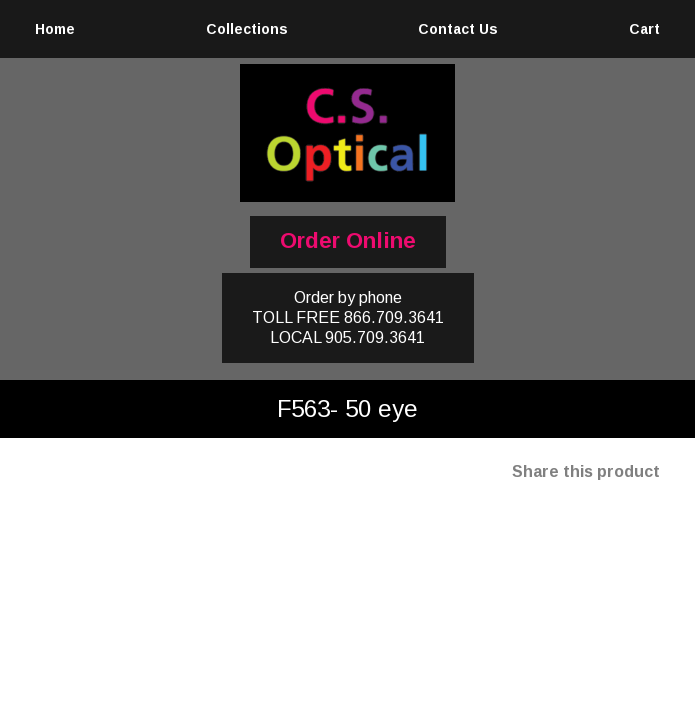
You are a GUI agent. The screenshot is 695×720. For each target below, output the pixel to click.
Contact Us (458, 29)
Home (55, 29)
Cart (644, 29)
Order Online (348, 240)
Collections (247, 29)
